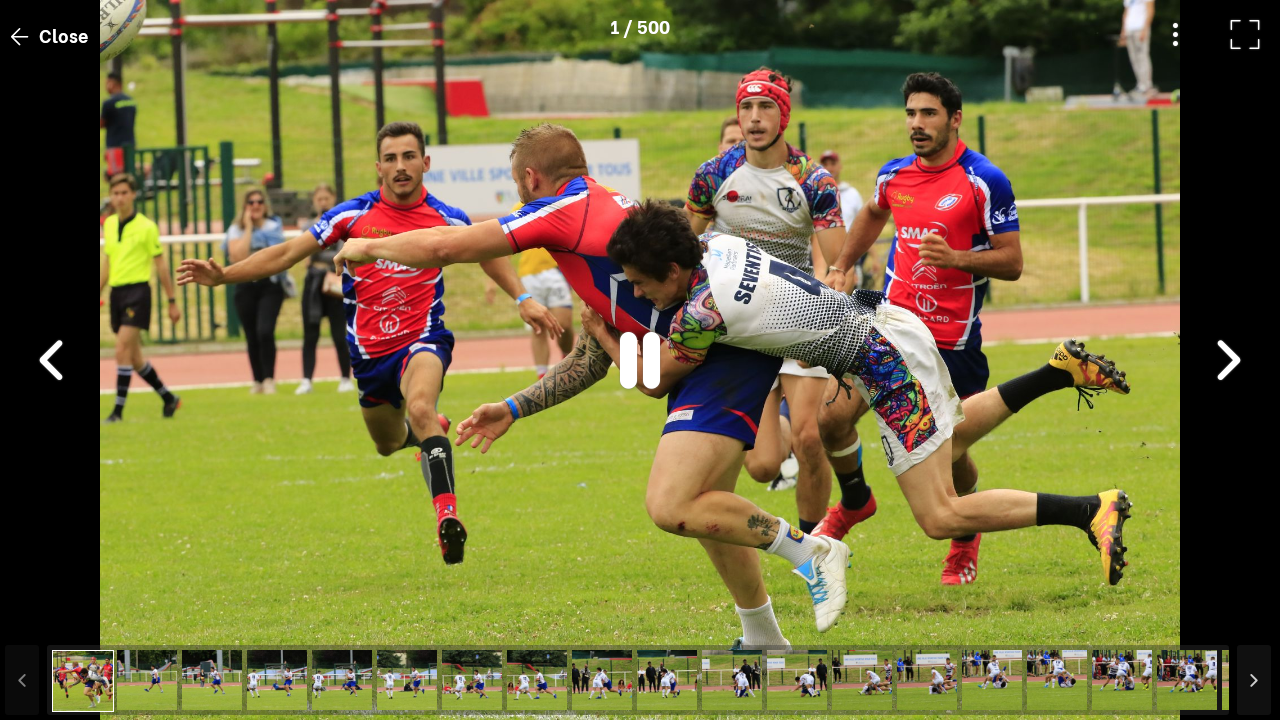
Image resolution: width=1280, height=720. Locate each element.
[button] (53, 617)
